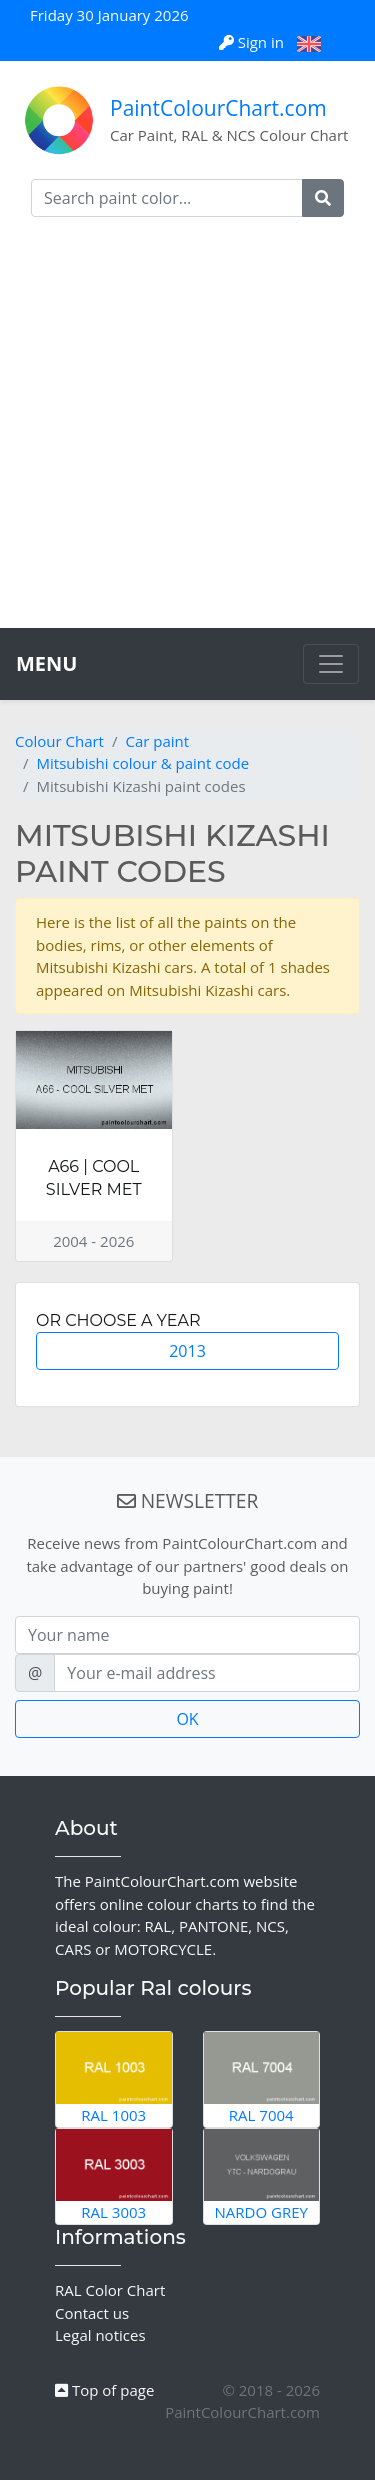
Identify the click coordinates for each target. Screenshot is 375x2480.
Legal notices (100, 2335)
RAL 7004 (262, 2079)
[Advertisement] (187, 430)
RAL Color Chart (110, 2290)
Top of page (104, 2390)
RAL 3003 (114, 2176)
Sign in (253, 42)
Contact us (92, 2313)
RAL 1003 (114, 2079)
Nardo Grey (262, 2176)
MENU (46, 663)
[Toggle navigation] (331, 664)
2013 (187, 1351)
